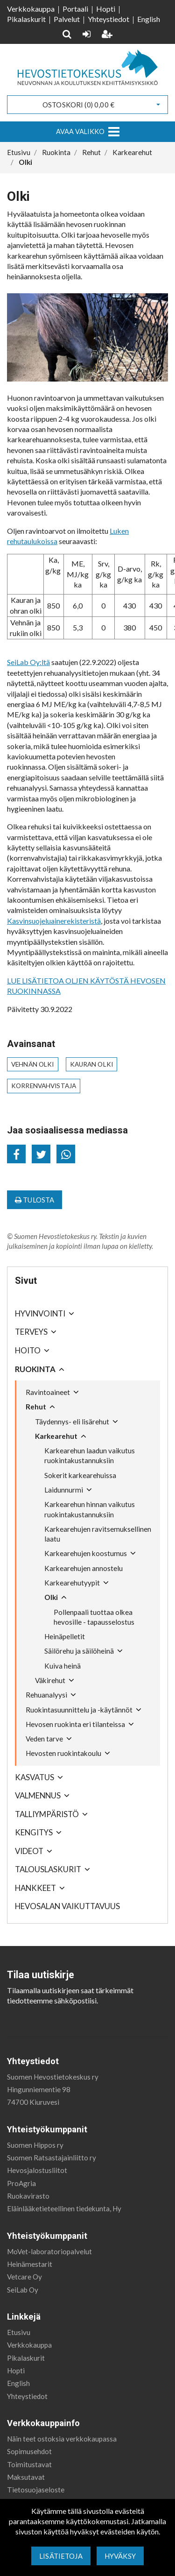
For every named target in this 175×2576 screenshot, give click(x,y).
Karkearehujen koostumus (85, 1553)
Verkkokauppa (31, 8)
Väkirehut (50, 1680)
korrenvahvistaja (43, 1086)
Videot (29, 1851)
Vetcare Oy (24, 2276)
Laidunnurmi (63, 1490)
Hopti (105, 8)
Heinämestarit (29, 2264)
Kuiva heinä (62, 1666)
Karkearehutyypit (72, 1582)
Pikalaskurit (26, 18)
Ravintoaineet (48, 1392)
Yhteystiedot (108, 18)
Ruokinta (35, 1369)
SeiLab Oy (22, 2290)
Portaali (75, 8)
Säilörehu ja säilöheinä (79, 1651)
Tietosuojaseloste (35, 2489)
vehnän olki (32, 1064)
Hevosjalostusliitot (37, 2170)
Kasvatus (34, 1777)
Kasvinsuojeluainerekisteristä (54, 920)
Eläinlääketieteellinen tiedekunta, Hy (64, 2208)
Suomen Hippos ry (35, 2145)
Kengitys (34, 1832)
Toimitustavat (29, 2464)
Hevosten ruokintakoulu (63, 1753)
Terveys (31, 1332)
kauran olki (91, 1064)
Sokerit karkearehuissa (80, 1475)
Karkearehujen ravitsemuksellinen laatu (97, 1534)
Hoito (28, 1350)
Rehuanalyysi (46, 1695)
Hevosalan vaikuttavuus (67, 1906)
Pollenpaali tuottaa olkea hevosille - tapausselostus (94, 1617)
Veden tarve (44, 1738)
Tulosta (34, 1200)
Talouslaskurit (48, 1869)
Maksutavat (26, 2477)
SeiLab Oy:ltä (28, 662)
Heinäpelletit (64, 1636)
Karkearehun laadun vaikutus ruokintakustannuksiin (89, 1455)
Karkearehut (56, 1436)
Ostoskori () (78, 104)
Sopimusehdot (29, 2451)
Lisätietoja (61, 2556)
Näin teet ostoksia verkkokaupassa (62, 2438)
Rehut (36, 1406)
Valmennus (38, 1795)
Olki (51, 1597)
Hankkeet (35, 1888)
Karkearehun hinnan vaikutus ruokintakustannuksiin (89, 1509)
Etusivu (18, 2332)
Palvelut (67, 18)
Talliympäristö (47, 1814)
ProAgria (21, 2183)
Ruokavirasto (28, 2196)
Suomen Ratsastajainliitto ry (51, 2157)
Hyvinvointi (40, 1313)
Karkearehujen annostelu (83, 1568)
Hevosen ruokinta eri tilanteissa (75, 1724)
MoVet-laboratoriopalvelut (49, 2251)
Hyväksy (120, 2556)
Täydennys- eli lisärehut (72, 1421)
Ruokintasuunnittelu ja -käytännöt (79, 1710)
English (148, 18)
